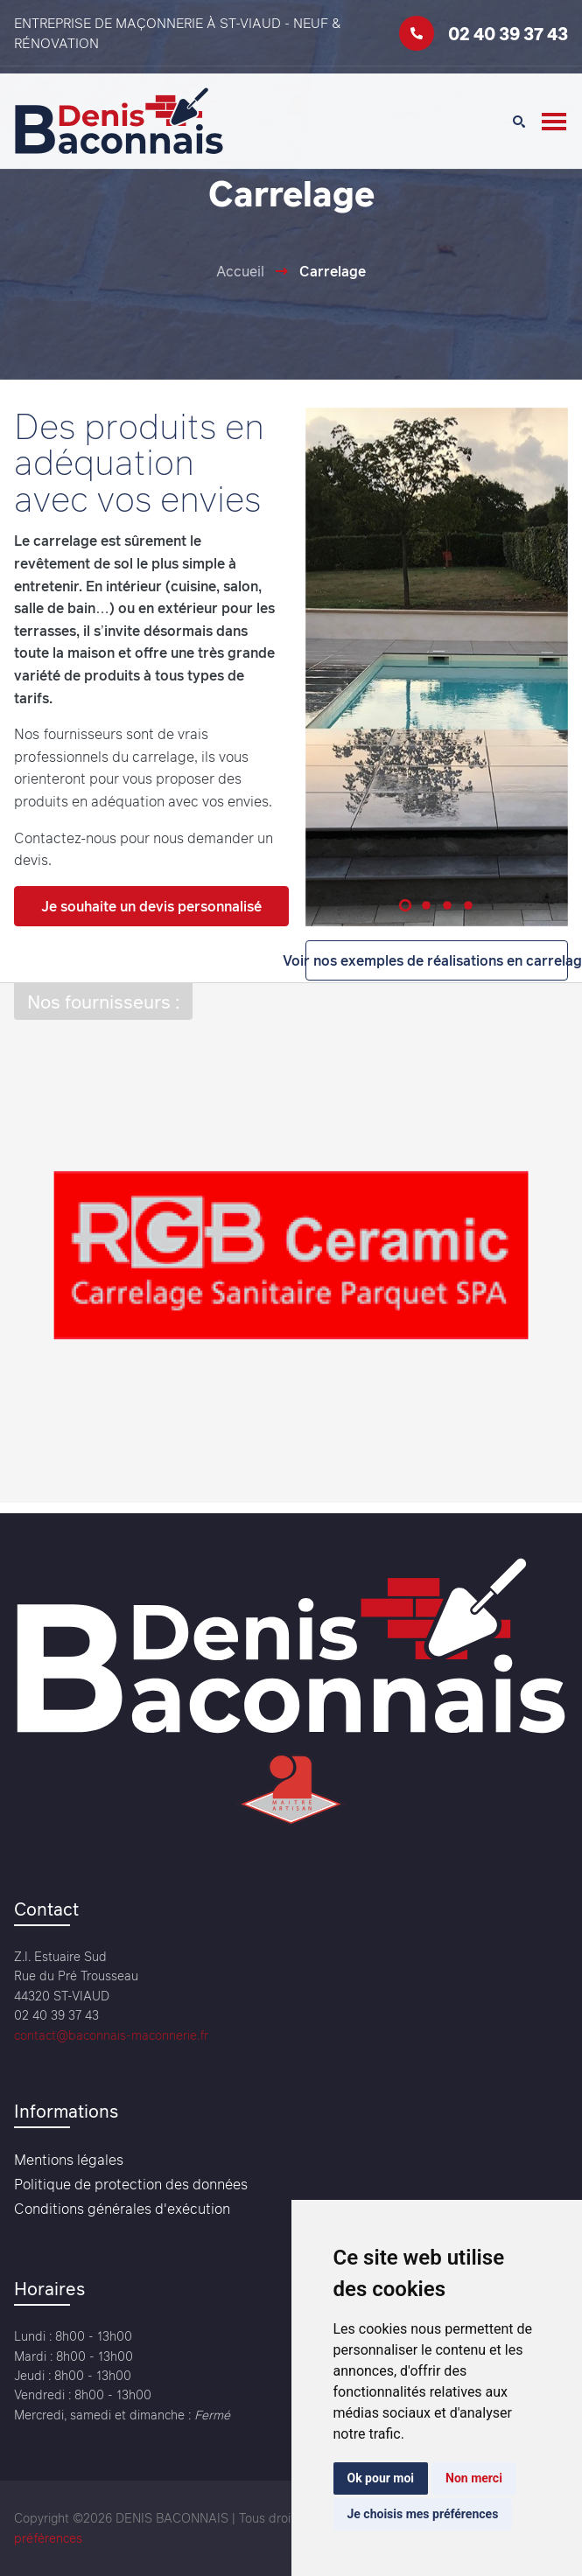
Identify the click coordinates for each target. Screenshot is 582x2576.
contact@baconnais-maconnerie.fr (111, 2035)
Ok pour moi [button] (381, 2478)
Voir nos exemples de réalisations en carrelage (437, 960)
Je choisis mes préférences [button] (423, 2514)
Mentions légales (68, 2159)
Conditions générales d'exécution (122, 2208)
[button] (405, 904)
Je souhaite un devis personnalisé (151, 906)
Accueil (240, 271)
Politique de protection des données (131, 2184)
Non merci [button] (473, 2478)
